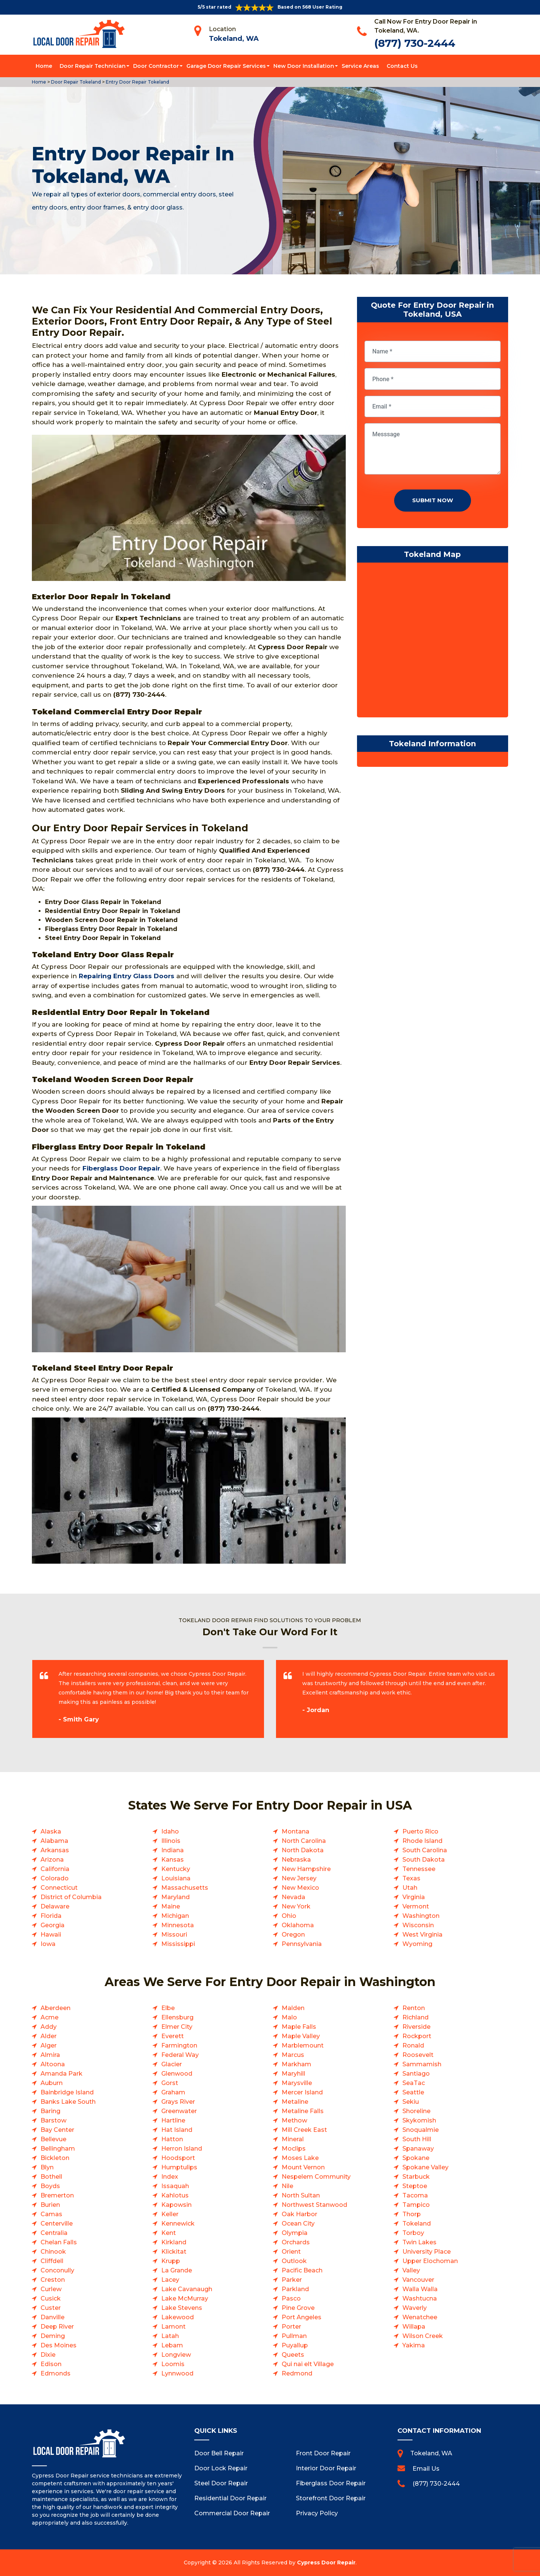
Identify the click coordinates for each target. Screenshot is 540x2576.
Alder (48, 2036)
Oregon (293, 1934)
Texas (411, 1878)
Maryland (175, 1897)
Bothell (51, 2176)
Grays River (178, 2101)
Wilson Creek (422, 2336)
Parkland (295, 2289)
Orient (291, 2251)
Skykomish (419, 2120)
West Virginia (422, 1934)
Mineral (293, 2139)
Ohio (289, 1915)
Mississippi (178, 1943)
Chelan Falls (58, 2242)
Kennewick (178, 2223)
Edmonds (55, 2373)
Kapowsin (176, 2204)
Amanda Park (61, 2073)
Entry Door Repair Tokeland (137, 82)
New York (296, 1906)
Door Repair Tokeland (75, 82)
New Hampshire (306, 1869)
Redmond (297, 2373)
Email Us (426, 2468)
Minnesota (177, 1925)
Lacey (170, 2279)
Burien (50, 2204)
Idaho (170, 1831)
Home (44, 66)
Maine (170, 1906)
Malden (293, 2008)
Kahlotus (175, 2195)
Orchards (296, 2242)
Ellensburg (177, 2017)
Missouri (174, 1934)
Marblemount (303, 2045)
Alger (48, 2045)
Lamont (173, 2326)
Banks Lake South (68, 2101)
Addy (48, 2026)
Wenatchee (419, 2317)
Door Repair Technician (93, 66)
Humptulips (179, 2167)
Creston (52, 2279)
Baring (50, 2111)
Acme (49, 2017)
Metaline (295, 2101)
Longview (176, 2354)
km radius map (432, 641)
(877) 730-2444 (414, 43)
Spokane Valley (425, 2167)
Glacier (171, 2064)
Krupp (170, 2261)
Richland (415, 2017)
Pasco (291, 2298)
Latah (170, 2336)
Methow (294, 2120)
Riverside (416, 2026)
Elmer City (176, 2026)
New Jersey (299, 1878)
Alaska (50, 1831)
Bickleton (54, 2157)
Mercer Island (302, 2092)
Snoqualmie (420, 2129)
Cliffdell (51, 2261)
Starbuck (416, 2176)
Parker (292, 2279)
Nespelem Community (316, 2176)
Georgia (52, 1925)
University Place (426, 2251)
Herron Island (181, 2148)
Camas (51, 2214)
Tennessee (418, 1869)
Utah (409, 1887)
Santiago (416, 2073)
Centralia (54, 2232)
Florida (51, 1915)
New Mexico (300, 1887)
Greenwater (179, 2111)
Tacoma (415, 2195)
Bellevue (53, 2139)
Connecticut (59, 1887)
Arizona (52, 1859)
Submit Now (432, 500)
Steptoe (414, 2186)
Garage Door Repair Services (226, 66)
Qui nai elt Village (308, 2364)
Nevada (293, 1897)
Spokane (415, 2157)
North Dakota (303, 1850)
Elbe (168, 2008)
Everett (172, 2036)
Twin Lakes (419, 2242)
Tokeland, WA (234, 38)
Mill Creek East (304, 2129)
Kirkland (173, 2242)
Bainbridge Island (67, 2092)
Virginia (413, 1897)
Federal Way (180, 2054)
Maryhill (293, 2073)
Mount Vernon (303, 2167)
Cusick (50, 2298)
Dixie (48, 2354)
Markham (296, 2064)
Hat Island (176, 2129)
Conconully (57, 2270)
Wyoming (417, 1943)
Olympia (295, 2232)
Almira (50, 2054)
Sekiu (410, 2101)
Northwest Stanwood (314, 2204)
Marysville (297, 2083)
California (54, 1869)
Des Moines (58, 2345)
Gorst (169, 2083)
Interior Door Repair (326, 2468)
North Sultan (301, 2195)
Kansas (172, 1859)
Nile (287, 2186)
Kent (168, 2232)
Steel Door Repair (221, 2483)
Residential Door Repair (230, 2498)
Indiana (172, 1850)
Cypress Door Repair (326, 2562)
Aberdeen (55, 2008)
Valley (411, 2270)
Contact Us (402, 66)
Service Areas (360, 66)
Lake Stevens (181, 2307)
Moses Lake (300, 2157)
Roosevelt (418, 2054)
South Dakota (423, 1859)
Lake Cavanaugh (186, 2289)
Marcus (293, 2054)
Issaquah (175, 2186)
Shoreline (416, 2111)
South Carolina (424, 1850)
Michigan (175, 1915)
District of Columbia (71, 1897)
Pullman (294, 2336)
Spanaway (418, 2148)
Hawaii (50, 1934)
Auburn (51, 2083)
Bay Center (57, 2129)
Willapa (413, 2326)
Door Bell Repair (219, 2453)
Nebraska (296, 1859)
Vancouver (418, 2279)
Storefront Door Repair (331, 2498)
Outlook (294, 2261)
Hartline (173, 2120)
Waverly (414, 2307)
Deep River (57, 2326)
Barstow (53, 2120)
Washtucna (419, 2298)
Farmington (179, 2045)
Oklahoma (298, 1925)
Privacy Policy (317, 2513)
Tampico (416, 2204)
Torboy (413, 2232)
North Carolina (304, 1840)
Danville (52, 2317)
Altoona (52, 2064)
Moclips (294, 2148)
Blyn (47, 2167)
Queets (293, 2354)
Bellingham (57, 2148)
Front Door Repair (323, 2453)
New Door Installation (303, 66)
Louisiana (175, 1878)
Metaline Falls (303, 2111)
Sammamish (421, 2064)
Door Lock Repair (221, 2468)
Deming (52, 2336)
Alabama (54, 1840)
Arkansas (54, 1850)
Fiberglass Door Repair (331, 2483)
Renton (413, 2008)
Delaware (54, 1906)
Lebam (172, 2345)
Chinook (53, 2251)
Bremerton (57, 2195)
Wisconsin (418, 1925)
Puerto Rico (420, 1831)
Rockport (416, 2036)
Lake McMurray (184, 2298)
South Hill (416, 2139)
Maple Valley (301, 2036)
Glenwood (176, 2073)
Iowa (48, 1943)
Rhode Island (422, 1840)
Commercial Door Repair (232, 2513)
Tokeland (416, 2223)
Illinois (170, 1840)
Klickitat (173, 2251)
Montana (295, 1831)
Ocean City (298, 2223)
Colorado (54, 1878)
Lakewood (177, 2317)
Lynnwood (177, 2373)
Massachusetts (184, 1887)
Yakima (413, 2345)
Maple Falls (299, 2026)
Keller (169, 2214)
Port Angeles (301, 2317)
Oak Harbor (299, 2214)
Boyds (50, 2186)
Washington (421, 1915)
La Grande (176, 2270)
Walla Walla (420, 2289)
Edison (51, 2364)
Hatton (172, 2139)
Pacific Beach (302, 2270)
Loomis (172, 2364)
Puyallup (295, 2345)
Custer (50, 2307)
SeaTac (413, 2083)
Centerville (56, 2223)
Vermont (415, 1906)
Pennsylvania (302, 1943)
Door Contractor (156, 66)
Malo (289, 2017)
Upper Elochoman (430, 2261)
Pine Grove (298, 2307)
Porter (291, 2326)
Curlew (51, 2289)
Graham (173, 2092)
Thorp (411, 2214)
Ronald (413, 2045)
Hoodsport (178, 2157)
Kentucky (175, 1869)
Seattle (413, 2092)
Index (169, 2176)
